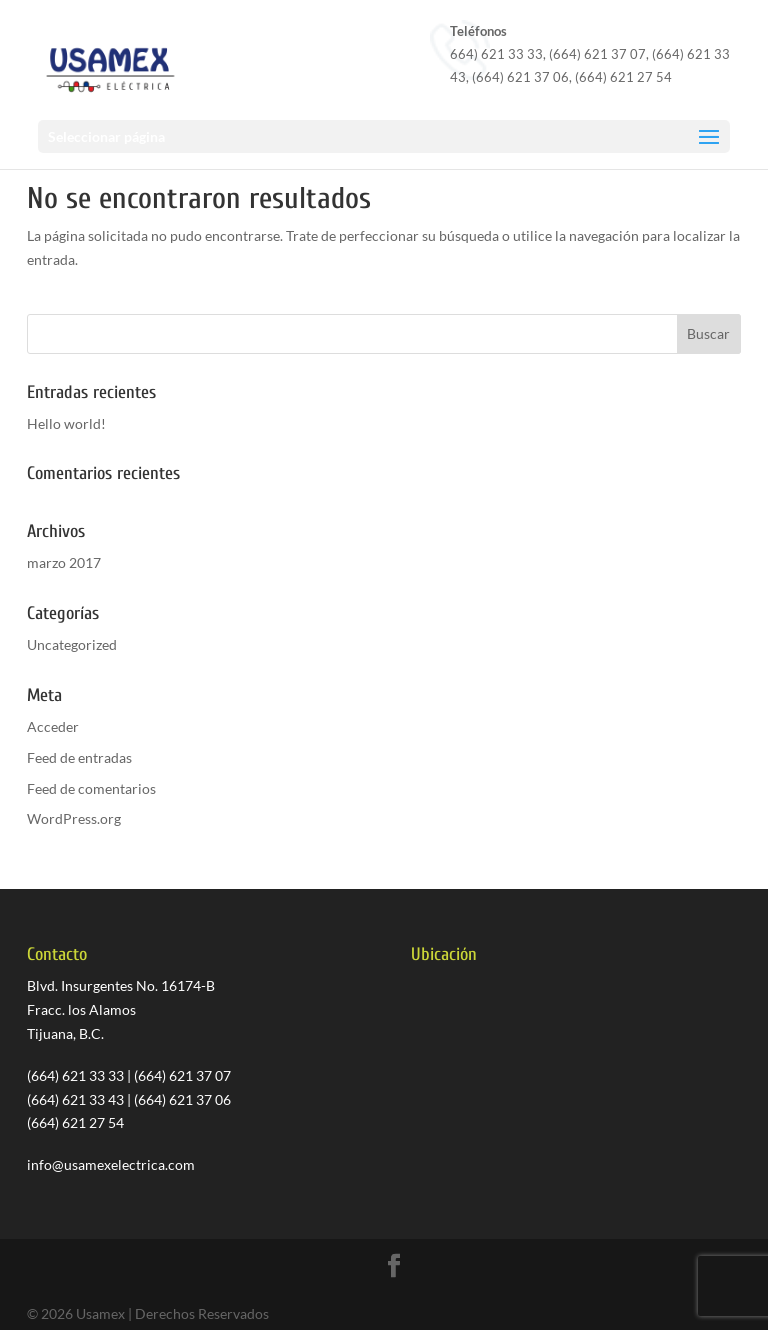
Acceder (53, 726)
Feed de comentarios (91, 788)
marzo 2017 (64, 562)
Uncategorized (72, 644)
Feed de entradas (79, 757)
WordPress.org (74, 818)
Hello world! (66, 423)
